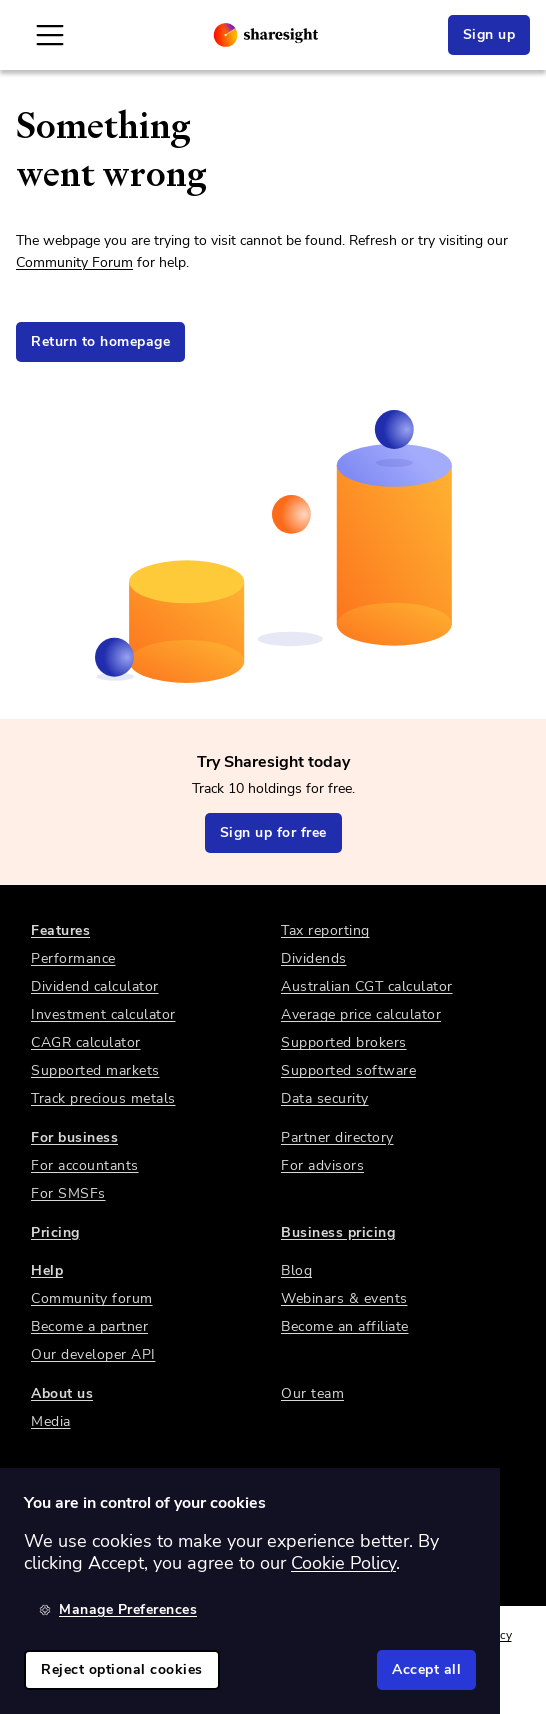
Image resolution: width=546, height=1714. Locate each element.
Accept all (426, 1669)
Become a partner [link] (89, 1326)
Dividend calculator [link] (95, 986)
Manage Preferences (118, 1609)
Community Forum (74, 262)
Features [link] (60, 930)
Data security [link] (325, 1098)
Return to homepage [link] (100, 341)
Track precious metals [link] (103, 1098)
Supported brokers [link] (344, 1042)
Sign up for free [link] (273, 832)
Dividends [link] (314, 958)
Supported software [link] (348, 1070)
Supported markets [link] (95, 1070)
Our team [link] (312, 1393)
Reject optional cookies (122, 1669)
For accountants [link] (85, 1165)
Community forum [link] (92, 1298)
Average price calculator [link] (361, 1014)
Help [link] (47, 1270)
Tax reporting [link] (325, 930)
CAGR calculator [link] (86, 1042)
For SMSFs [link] (68, 1193)
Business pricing (338, 1232)
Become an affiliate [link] (345, 1326)
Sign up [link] (489, 34)
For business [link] (74, 1137)
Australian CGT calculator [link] (367, 986)
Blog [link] (296, 1270)
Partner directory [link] (337, 1137)
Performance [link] (73, 958)
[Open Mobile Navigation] (50, 35)
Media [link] (51, 1421)
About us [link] (62, 1393)
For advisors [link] (322, 1165)
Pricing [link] (55, 1232)
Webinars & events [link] (344, 1298)
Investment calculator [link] (103, 1014)
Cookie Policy (343, 1563)
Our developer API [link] (93, 1354)
